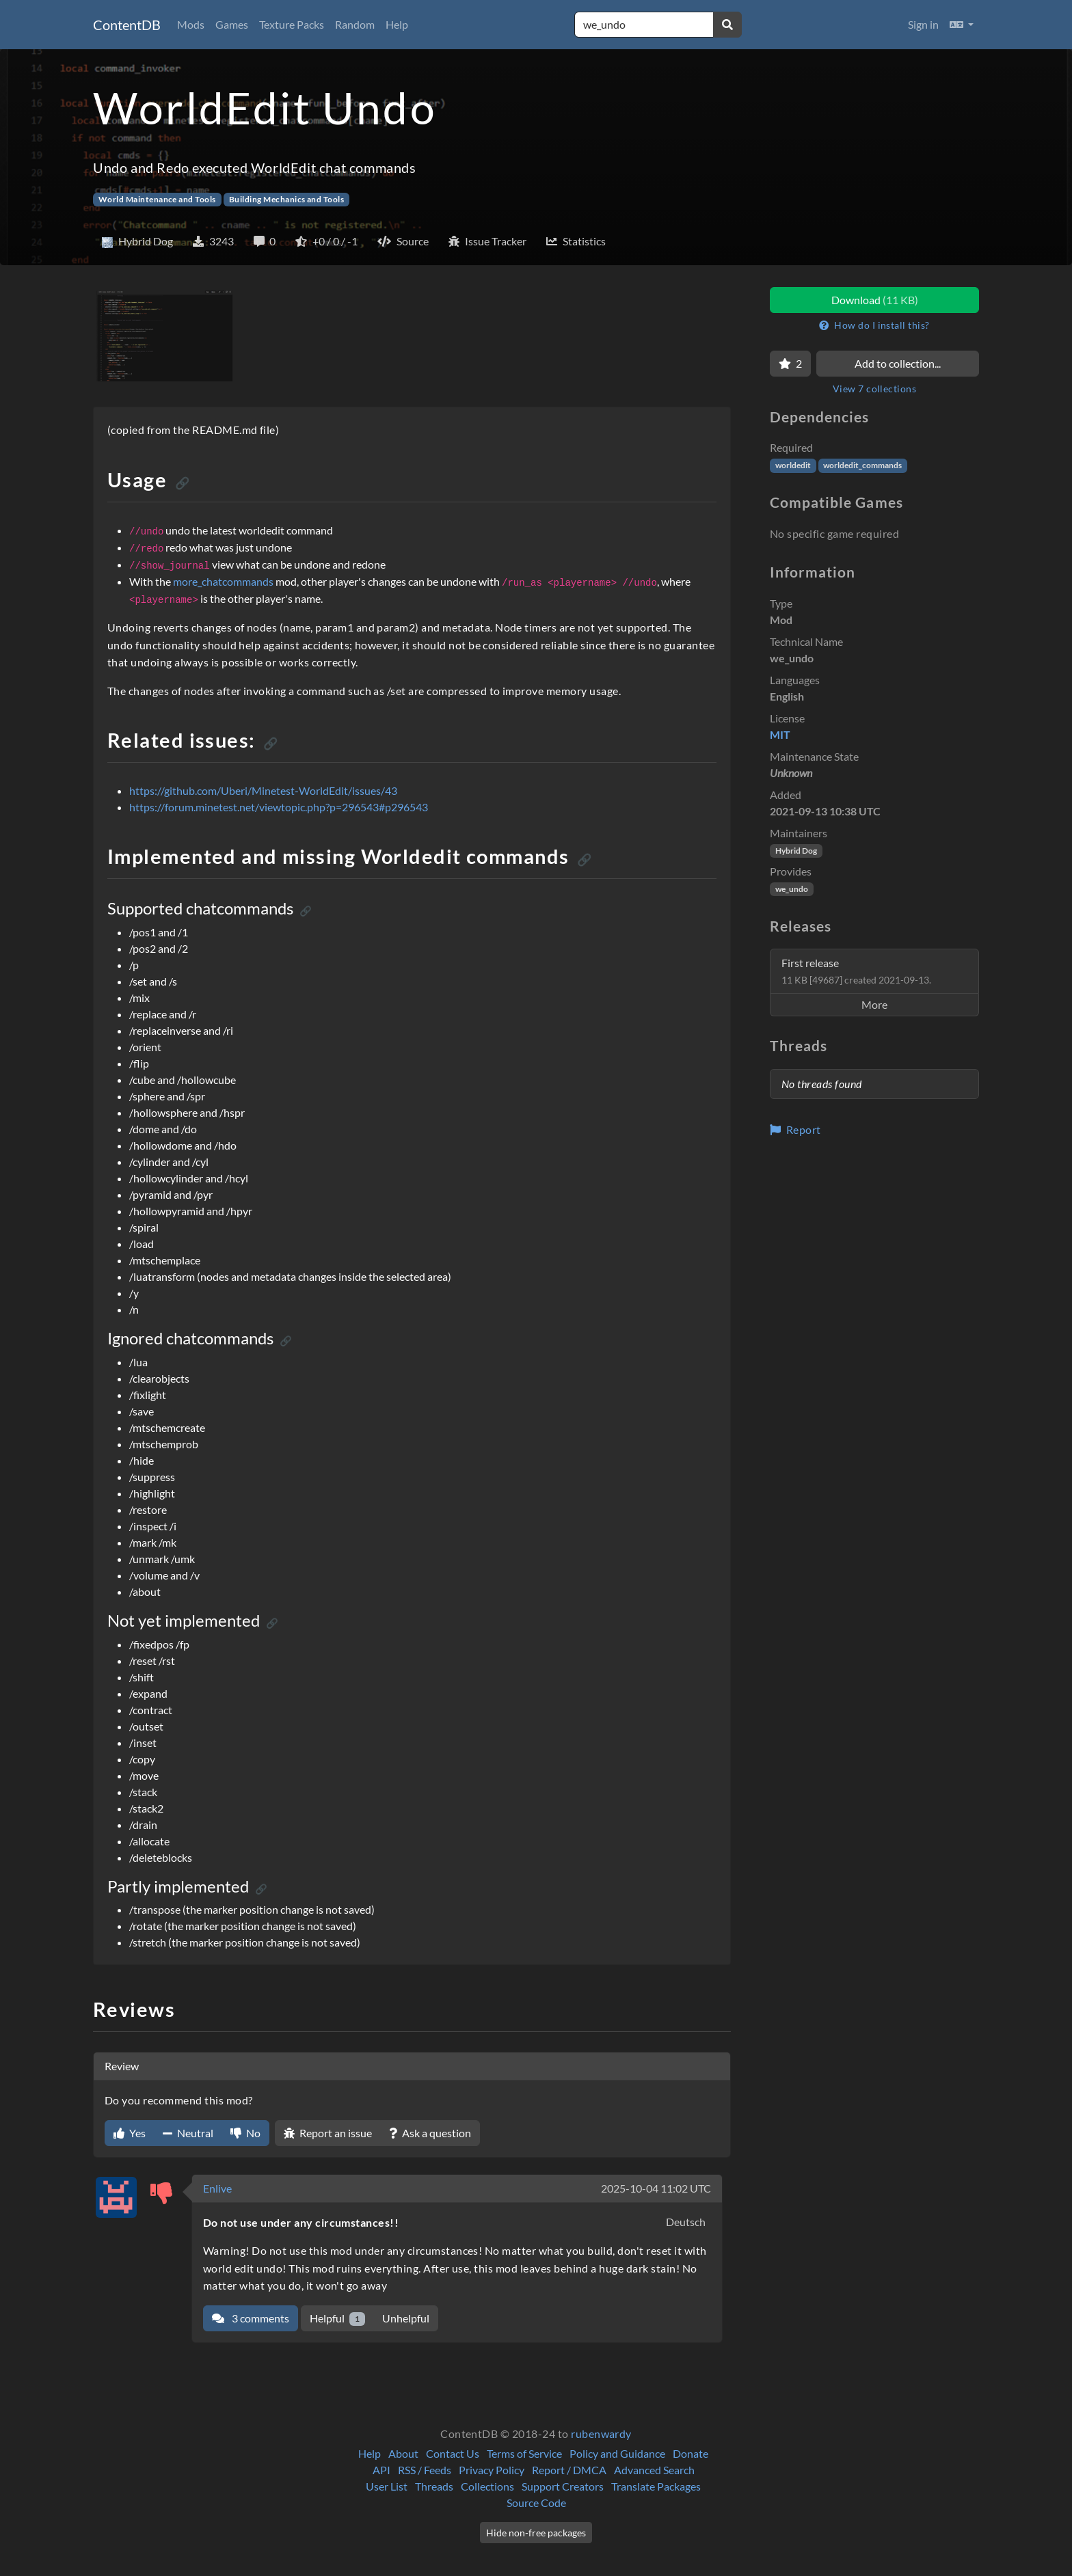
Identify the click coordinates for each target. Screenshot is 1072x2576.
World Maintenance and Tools (157, 199)
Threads (434, 2486)
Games (231, 24)
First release (856, 971)
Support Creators (563, 2486)
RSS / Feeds (424, 2469)
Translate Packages (656, 2486)
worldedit (793, 465)
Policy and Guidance (617, 2453)
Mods (190, 24)
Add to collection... (898, 363)
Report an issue (328, 2132)
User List (386, 2486)
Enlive (217, 2188)
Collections (487, 2486)
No (245, 2132)
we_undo (791, 889)
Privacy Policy (491, 2469)
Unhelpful (405, 2317)
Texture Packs (291, 24)
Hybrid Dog (796, 850)
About (403, 2453)
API (381, 2469)
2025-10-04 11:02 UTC (656, 2188)
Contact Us (452, 2453)
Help (397, 24)
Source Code (536, 2502)
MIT (780, 734)
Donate (690, 2453)
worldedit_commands (862, 465)
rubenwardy (601, 2433)
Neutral (188, 2132)
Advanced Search (654, 2469)
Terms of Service (524, 2453)
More (874, 1004)
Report (795, 1129)
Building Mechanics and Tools (286, 199)
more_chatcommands (223, 581)
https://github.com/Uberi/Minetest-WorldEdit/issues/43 (263, 790)
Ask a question (430, 2132)
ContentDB (127, 24)
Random (355, 24)
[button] (961, 24)
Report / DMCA (569, 2469)
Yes (129, 2132)
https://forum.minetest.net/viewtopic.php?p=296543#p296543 (278, 806)
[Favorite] (790, 364)
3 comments (250, 2317)
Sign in (923, 24)
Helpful (337, 2318)
